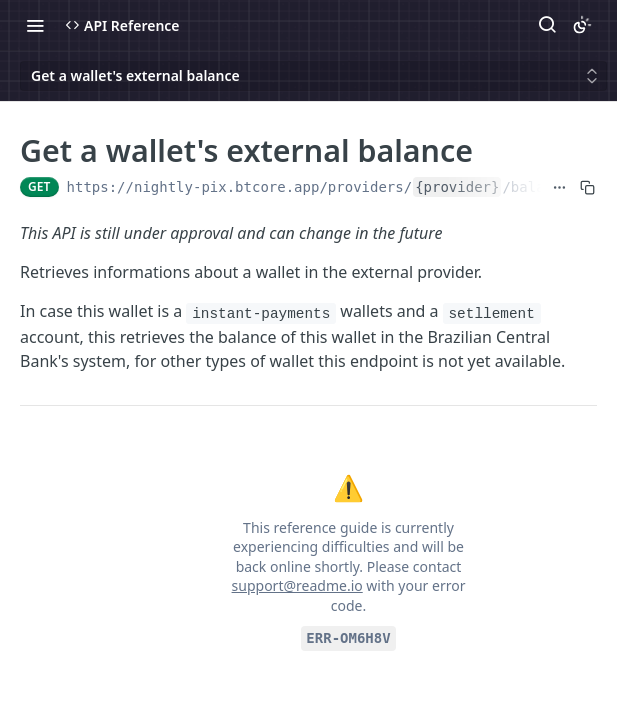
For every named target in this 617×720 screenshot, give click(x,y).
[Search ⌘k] (547, 25)
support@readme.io (297, 585)
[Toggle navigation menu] (35, 25)
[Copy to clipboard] (587, 187)
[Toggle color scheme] (582, 25)
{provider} (457, 187)
